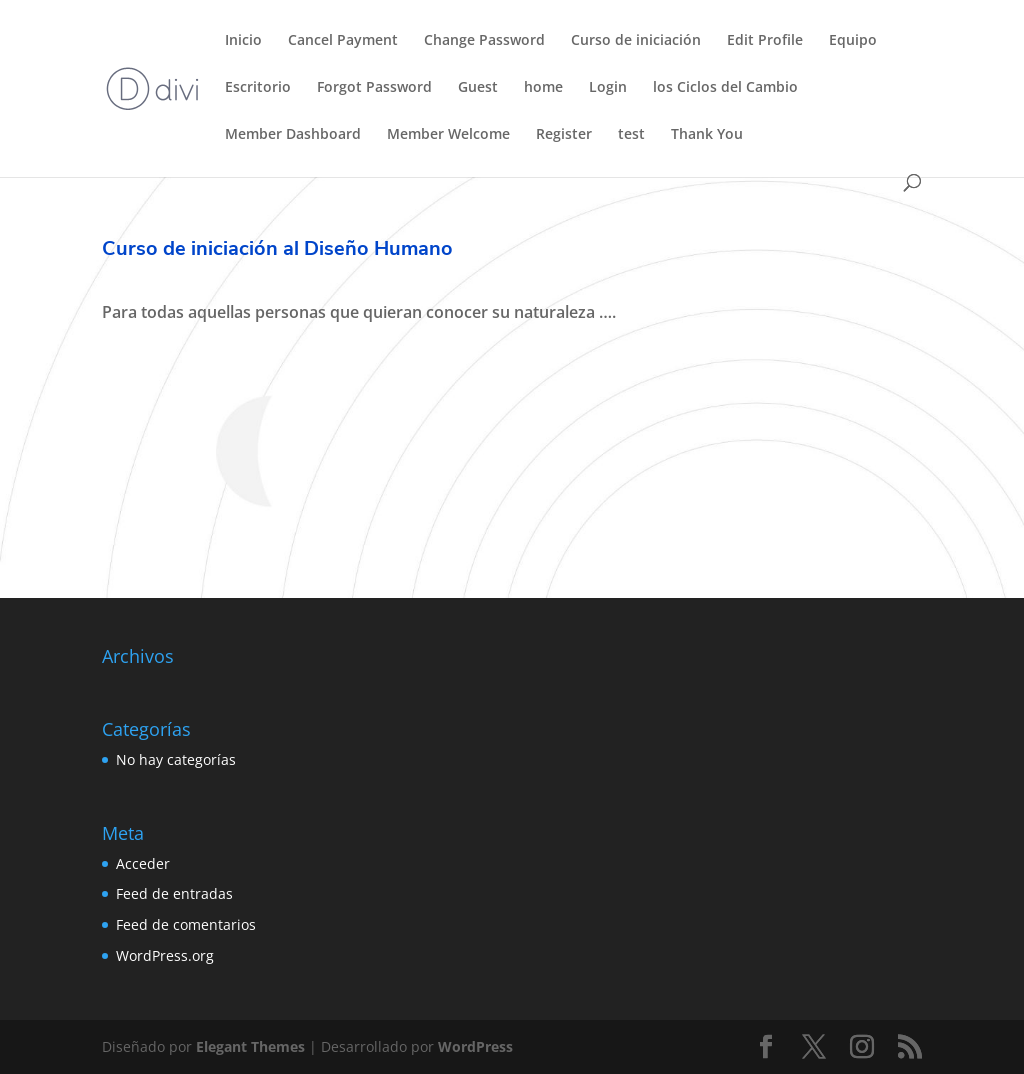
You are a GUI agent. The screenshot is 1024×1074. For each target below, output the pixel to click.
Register (564, 135)
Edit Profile (765, 41)
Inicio (243, 41)
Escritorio (258, 88)
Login (608, 88)
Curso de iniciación (636, 41)
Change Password (484, 41)
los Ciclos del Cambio (725, 88)
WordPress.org (165, 955)
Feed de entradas (174, 893)
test (631, 135)
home (543, 88)
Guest (478, 88)
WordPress (475, 1046)
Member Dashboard (293, 135)
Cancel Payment (343, 41)
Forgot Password (374, 88)
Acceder (143, 863)
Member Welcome (448, 135)
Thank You (707, 135)
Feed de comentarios (186, 924)
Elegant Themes (250, 1046)
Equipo (853, 41)
